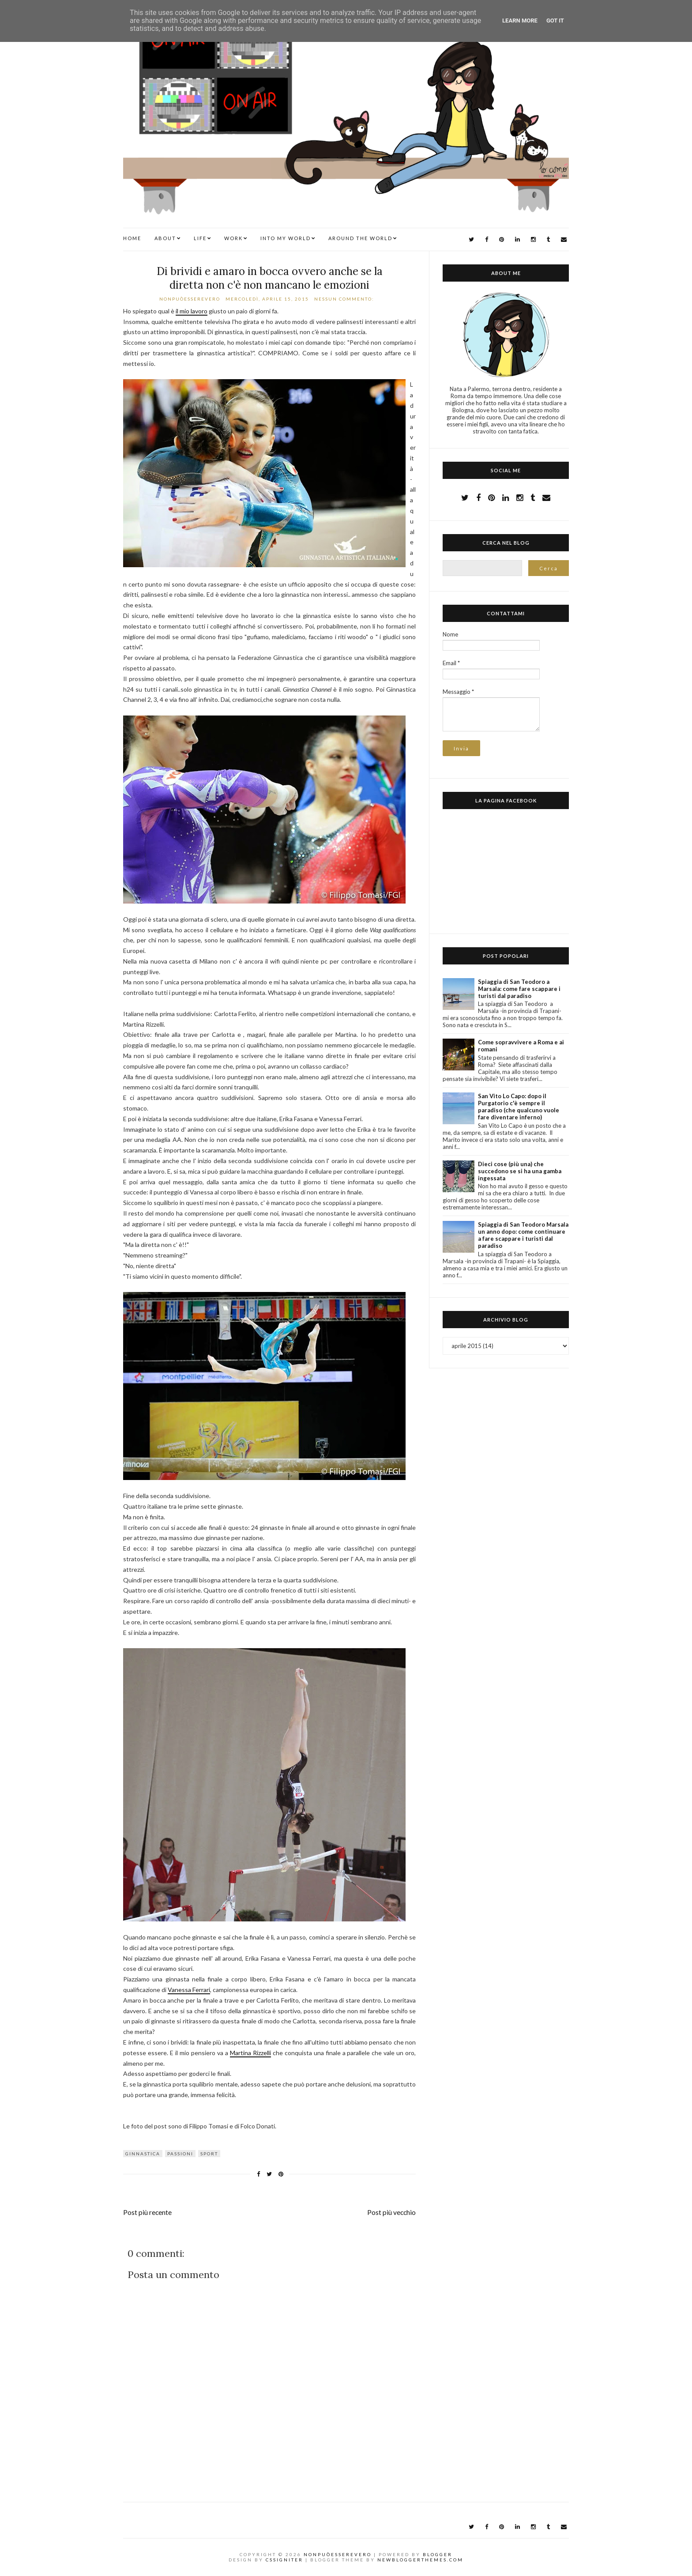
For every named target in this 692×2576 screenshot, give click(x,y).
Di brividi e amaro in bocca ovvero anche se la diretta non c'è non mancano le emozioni (270, 278)
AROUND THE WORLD (360, 238)
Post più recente (147, 2212)
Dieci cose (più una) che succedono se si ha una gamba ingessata (519, 1171)
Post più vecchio (391, 2212)
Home (132, 238)
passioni (180, 2153)
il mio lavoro (191, 311)
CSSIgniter (284, 2559)
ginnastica (142, 2153)
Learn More (520, 20)
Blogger (437, 2554)
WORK (233, 238)
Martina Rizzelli (250, 2052)
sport (209, 2153)
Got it (555, 20)
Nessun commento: (345, 298)
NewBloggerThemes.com (420, 2559)
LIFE (200, 238)
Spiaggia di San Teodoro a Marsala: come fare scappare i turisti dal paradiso (519, 988)
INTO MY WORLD (285, 238)
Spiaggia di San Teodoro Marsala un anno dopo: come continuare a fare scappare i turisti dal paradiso (523, 1235)
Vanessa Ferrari (189, 1989)
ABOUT (165, 238)
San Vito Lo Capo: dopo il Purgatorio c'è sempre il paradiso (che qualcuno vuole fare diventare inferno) (518, 1106)
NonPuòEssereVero (338, 2554)
